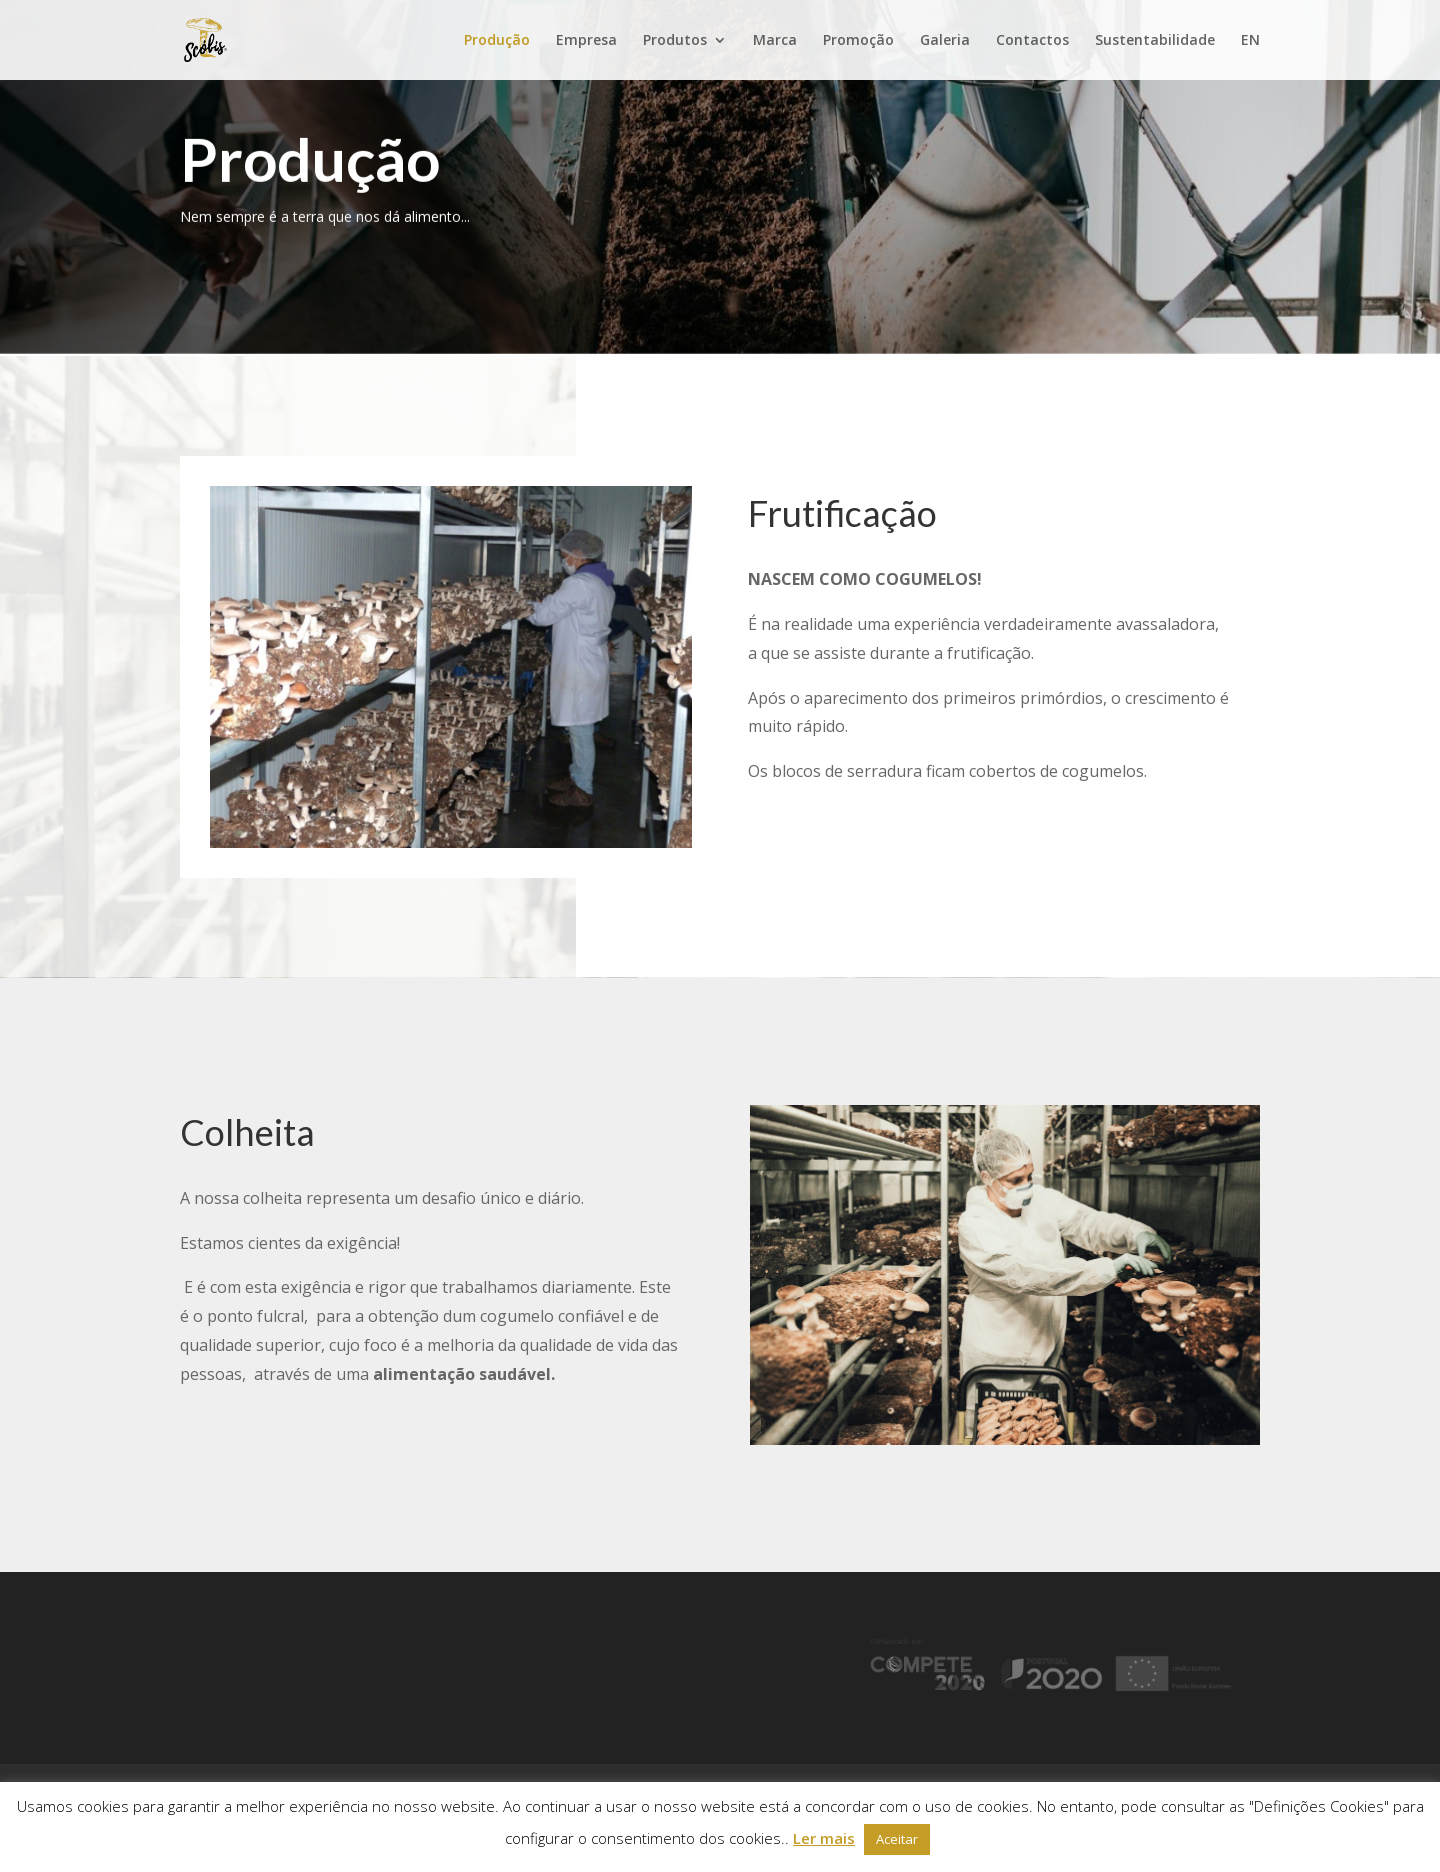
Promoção (858, 41)
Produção (497, 41)
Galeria (945, 41)
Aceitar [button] (897, 1839)
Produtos (675, 41)
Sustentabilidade (1155, 41)
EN (1250, 41)
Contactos (1032, 41)
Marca (775, 41)
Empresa (586, 41)
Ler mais (824, 1838)
